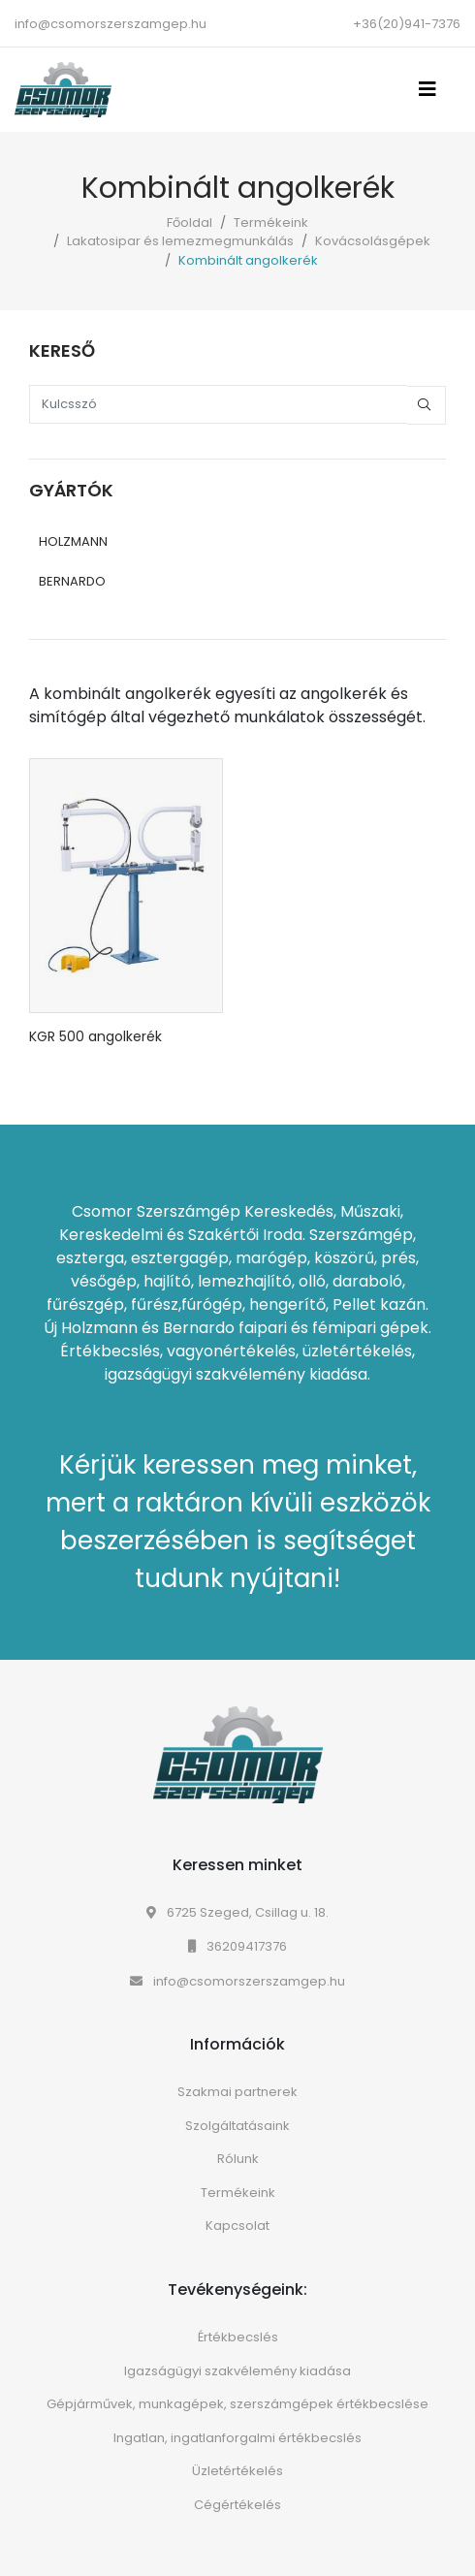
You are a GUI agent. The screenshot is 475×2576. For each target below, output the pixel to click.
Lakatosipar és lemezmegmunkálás (180, 241)
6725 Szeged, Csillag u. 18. (237, 1912)
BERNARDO (72, 581)
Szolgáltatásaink (237, 2125)
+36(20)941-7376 (406, 24)
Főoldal (189, 222)
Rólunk (238, 2158)
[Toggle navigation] (433, 89)
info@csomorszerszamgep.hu (110, 24)
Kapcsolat (237, 2225)
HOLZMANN (73, 541)
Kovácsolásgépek (372, 241)
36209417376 (237, 1946)
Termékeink (271, 222)
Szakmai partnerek (237, 2092)
